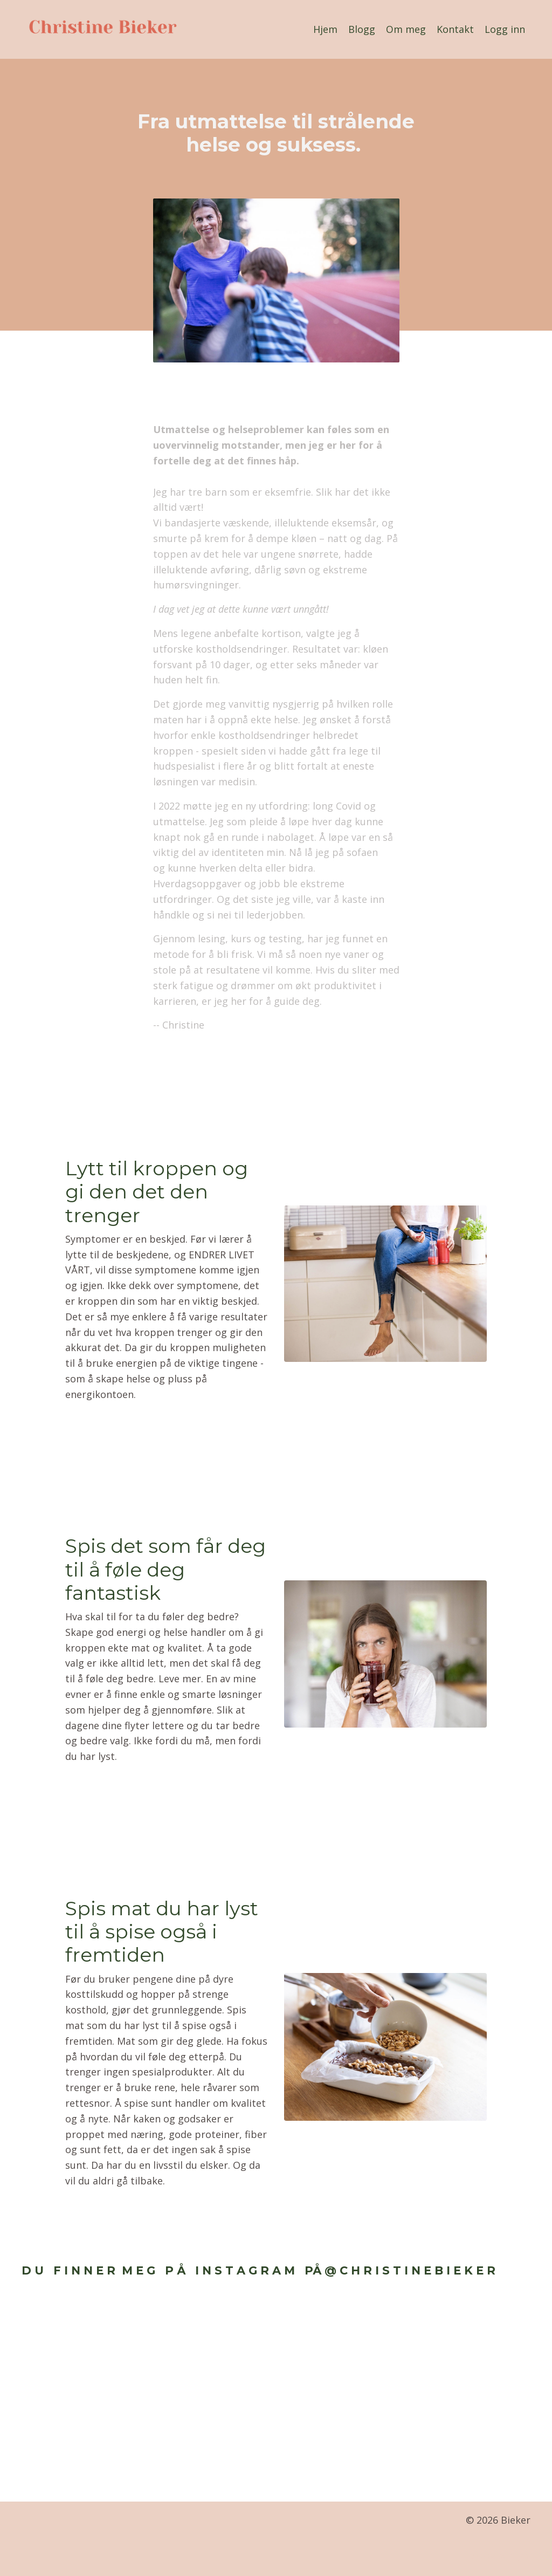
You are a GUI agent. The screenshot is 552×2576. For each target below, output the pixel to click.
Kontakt (455, 29)
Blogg (361, 29)
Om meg (406, 29)
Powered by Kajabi (497, 2559)
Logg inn (505, 29)
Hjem (325, 29)
